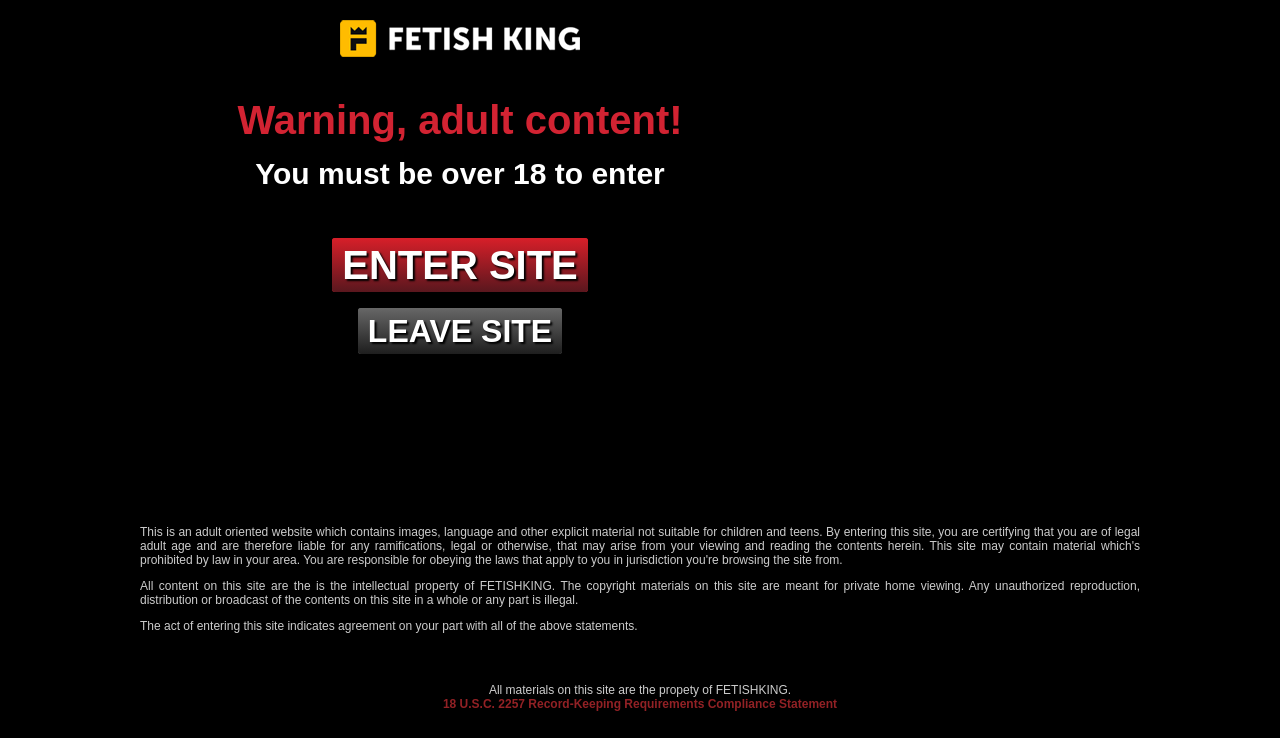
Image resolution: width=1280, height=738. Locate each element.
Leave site (460, 331)
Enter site (460, 265)
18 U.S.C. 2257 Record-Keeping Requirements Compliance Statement (640, 704)
